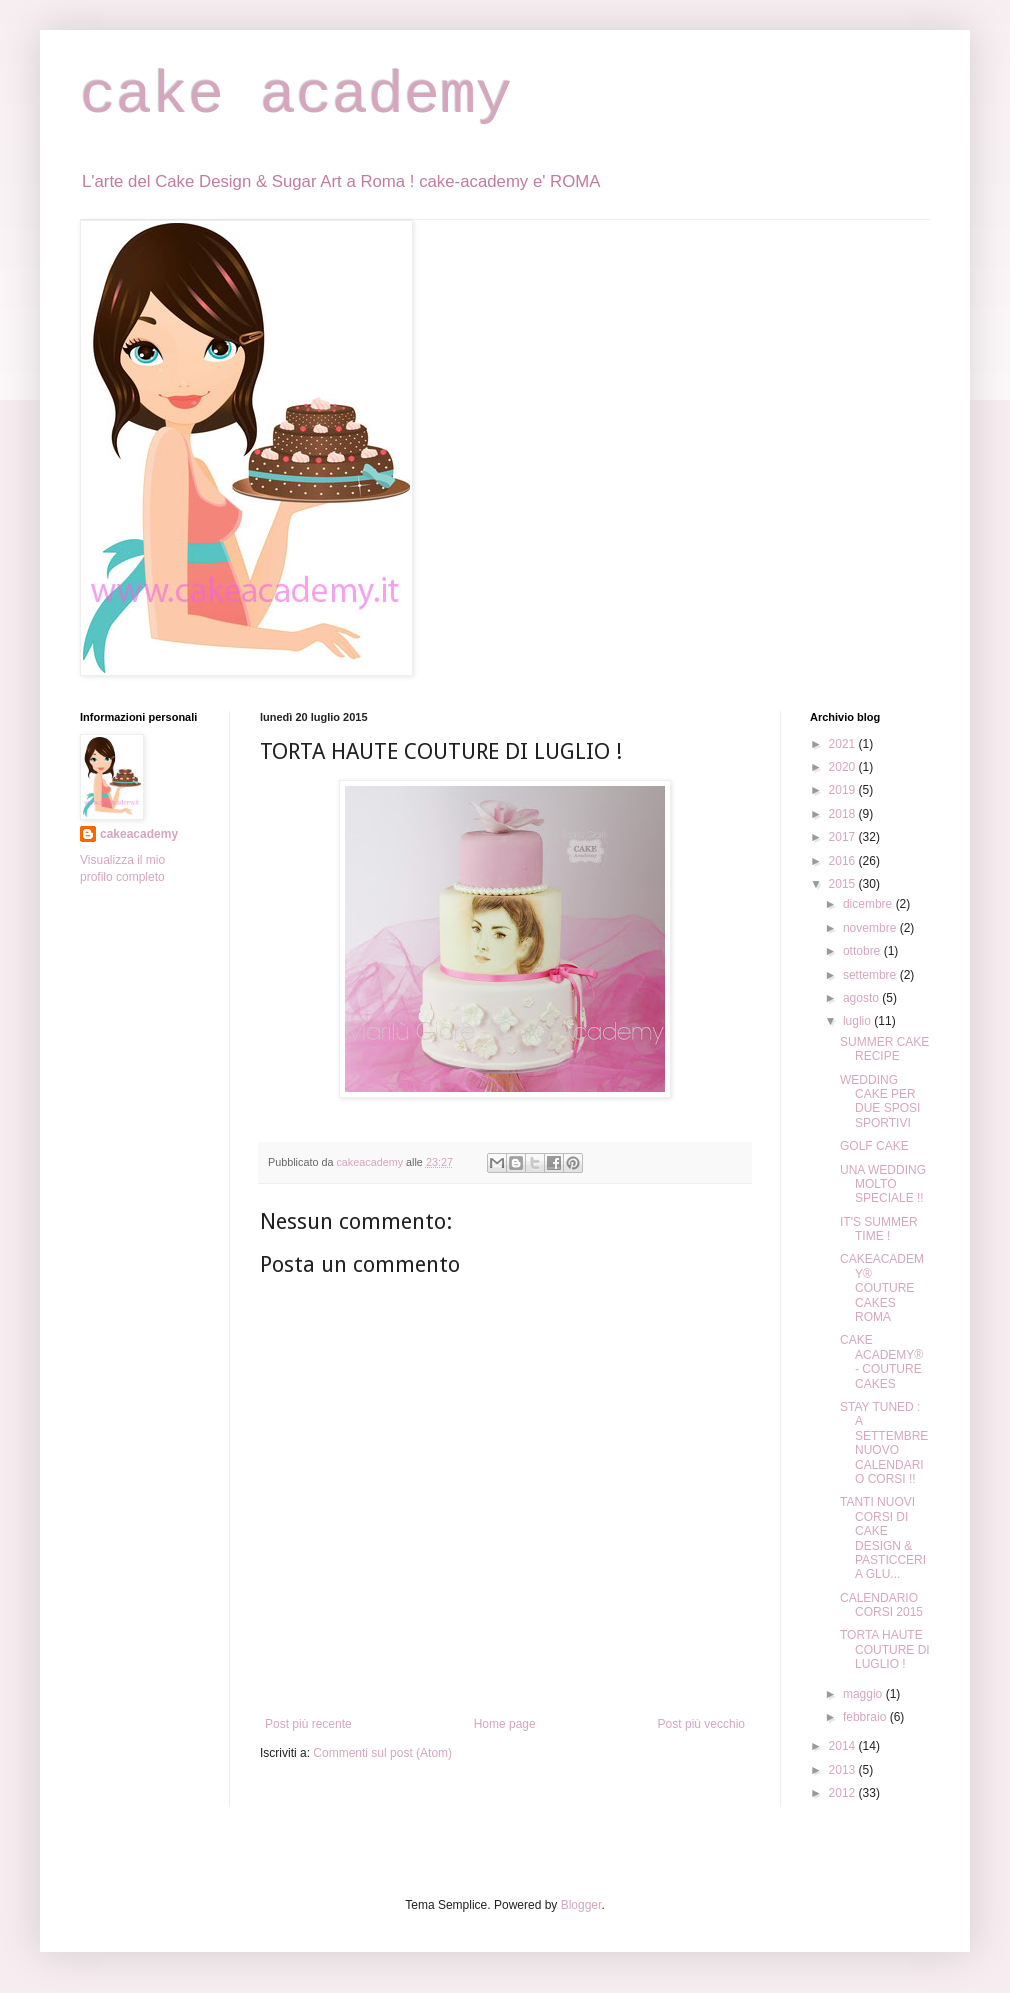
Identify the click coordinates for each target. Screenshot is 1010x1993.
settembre (871, 975)
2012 (844, 1793)
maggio (864, 1694)
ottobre (863, 951)
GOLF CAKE (874, 1146)
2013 (844, 1770)
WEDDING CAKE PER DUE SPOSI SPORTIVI (880, 1101)
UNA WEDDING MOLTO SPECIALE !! (883, 1184)
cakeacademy (139, 834)
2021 (844, 744)
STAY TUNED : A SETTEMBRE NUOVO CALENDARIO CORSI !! (884, 1443)
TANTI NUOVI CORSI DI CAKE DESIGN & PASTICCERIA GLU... (883, 1538)
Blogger (581, 1905)
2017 (844, 837)
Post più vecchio (701, 1724)
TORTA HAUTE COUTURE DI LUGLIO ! (885, 1649)
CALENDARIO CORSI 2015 (881, 1605)
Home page (505, 1724)
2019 (844, 790)
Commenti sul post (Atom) (382, 1753)
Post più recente (308, 1724)
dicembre (869, 904)
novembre (871, 928)
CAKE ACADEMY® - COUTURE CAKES (881, 1361)
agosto (862, 998)
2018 (844, 814)
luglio (858, 1021)
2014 (844, 1746)
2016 (844, 861)
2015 (844, 884)
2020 (844, 767)
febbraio (866, 1717)
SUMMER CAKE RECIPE (884, 1049)
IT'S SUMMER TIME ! (879, 1229)
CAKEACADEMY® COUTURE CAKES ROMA (882, 1288)
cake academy (296, 96)
